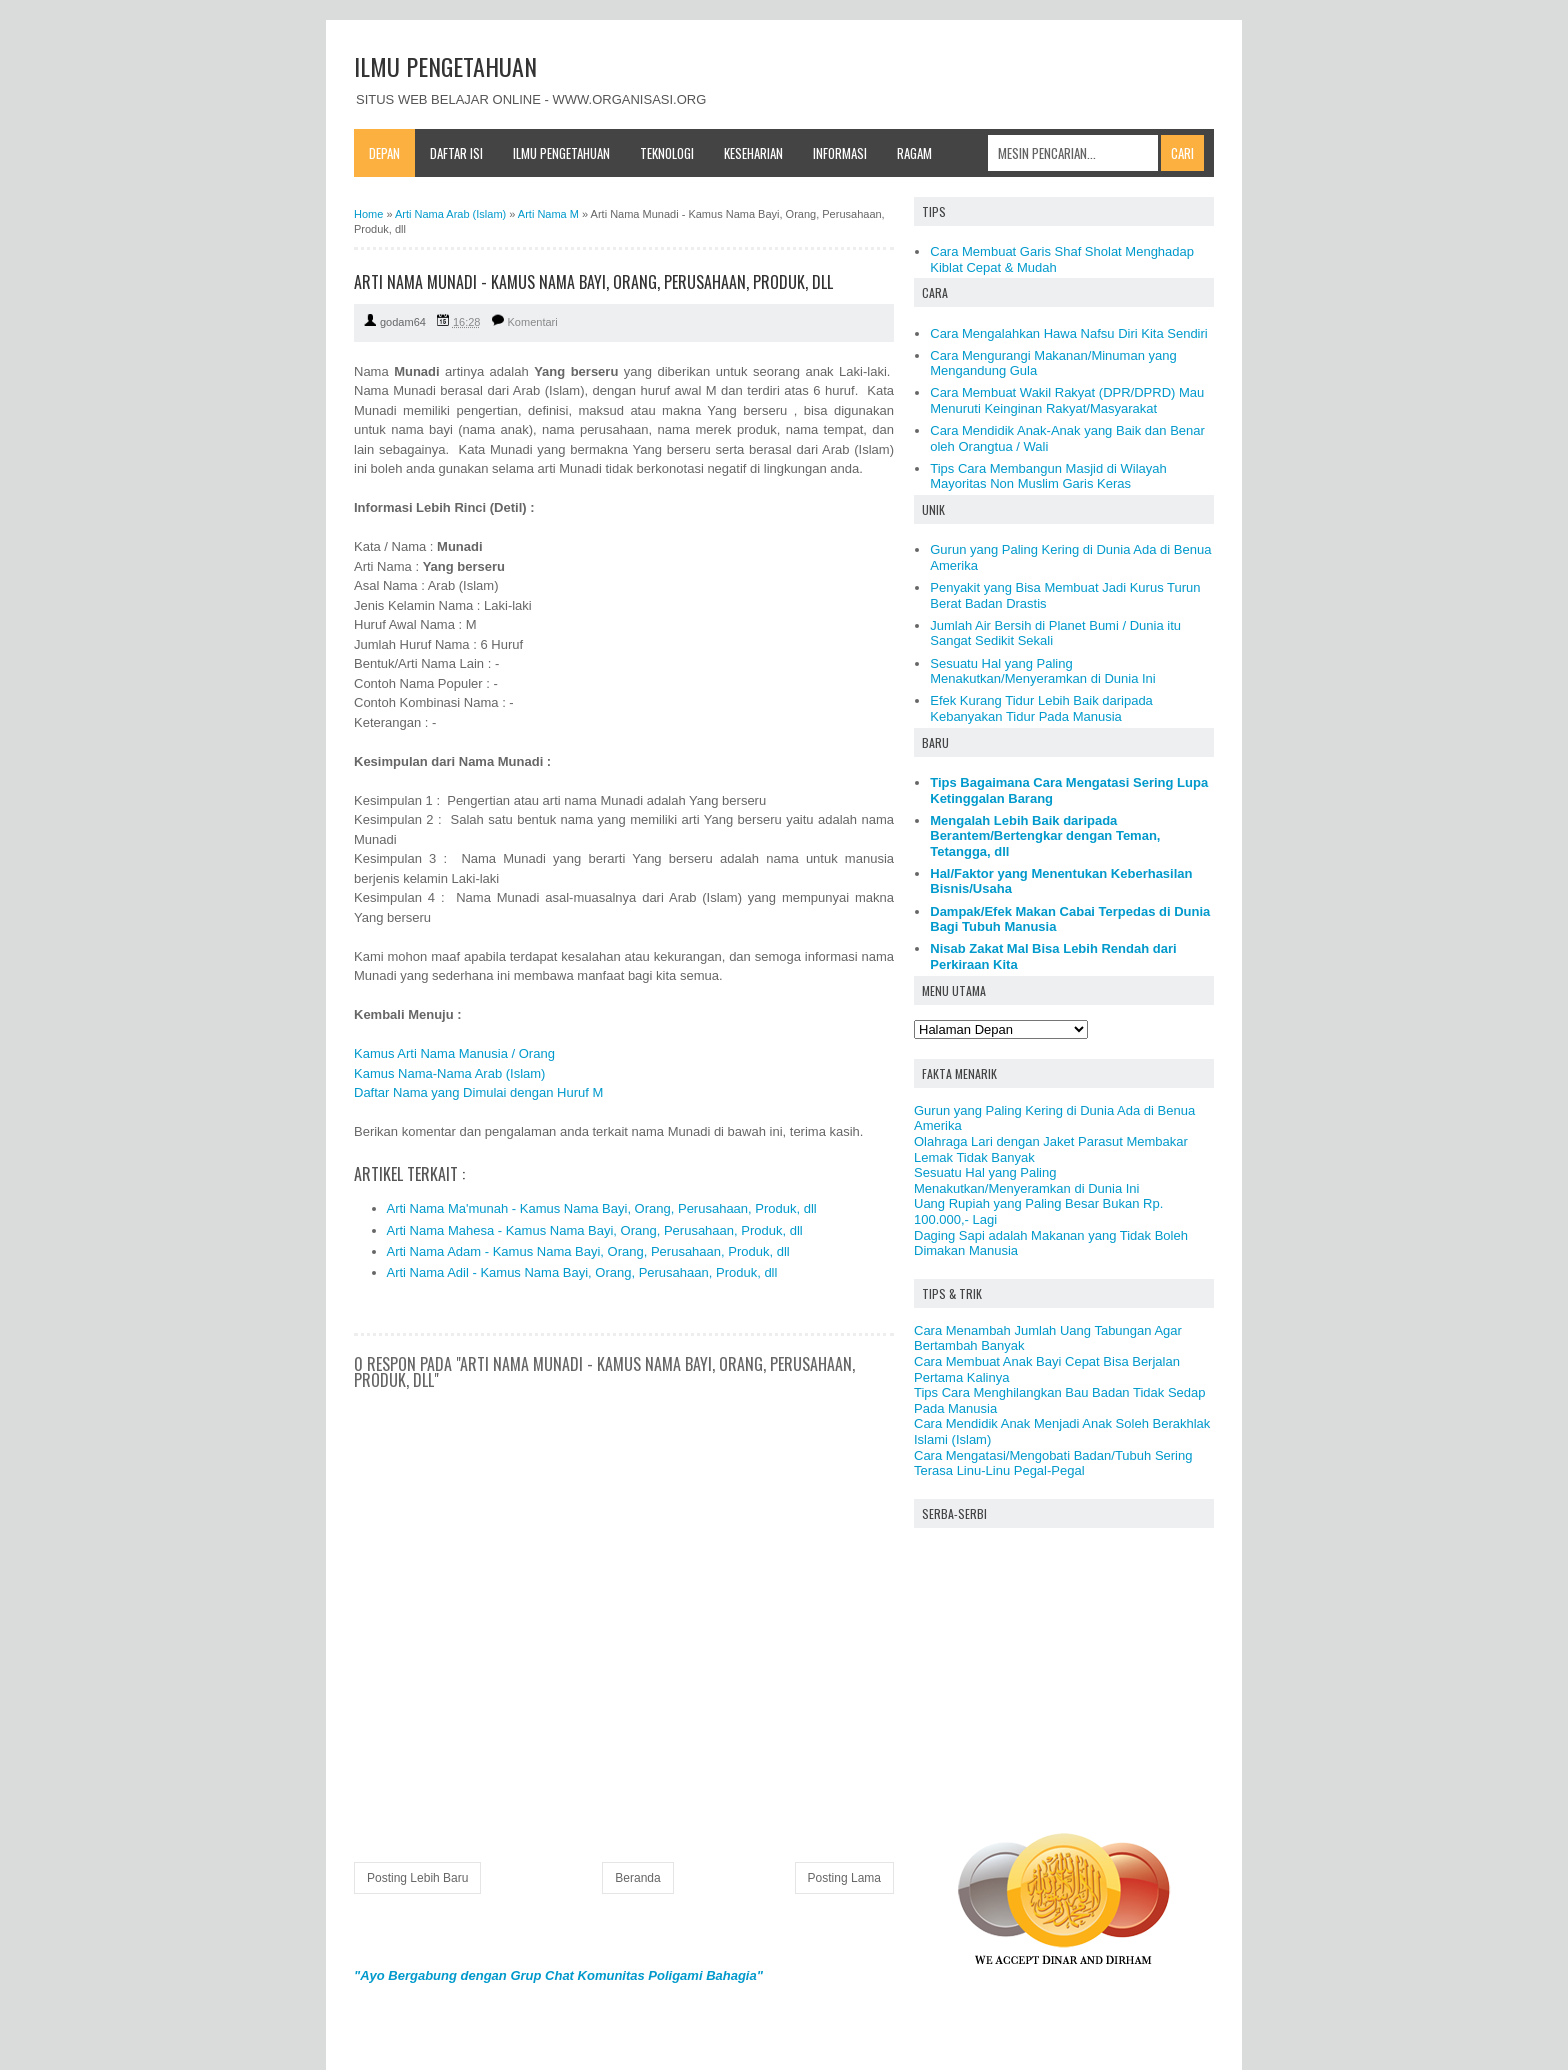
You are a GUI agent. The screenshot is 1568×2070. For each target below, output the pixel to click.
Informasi (840, 153)
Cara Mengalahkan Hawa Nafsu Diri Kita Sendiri (1068, 333)
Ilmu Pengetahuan (561, 153)
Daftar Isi (456, 153)
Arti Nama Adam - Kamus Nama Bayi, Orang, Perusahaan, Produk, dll (588, 1251)
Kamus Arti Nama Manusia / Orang (454, 1053)
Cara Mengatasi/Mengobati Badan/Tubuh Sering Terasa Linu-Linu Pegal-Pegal (1053, 1463)
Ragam (914, 153)
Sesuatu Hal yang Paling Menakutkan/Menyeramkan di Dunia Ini (1042, 671)
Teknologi (667, 153)
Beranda (637, 1878)
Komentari (533, 322)
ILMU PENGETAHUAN (445, 66)
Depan (384, 153)
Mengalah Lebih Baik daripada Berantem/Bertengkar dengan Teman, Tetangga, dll (1045, 836)
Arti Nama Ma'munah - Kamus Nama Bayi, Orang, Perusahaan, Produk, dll (602, 1208)
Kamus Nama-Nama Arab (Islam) (449, 1073)
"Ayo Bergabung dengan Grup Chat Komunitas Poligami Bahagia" (558, 1975)
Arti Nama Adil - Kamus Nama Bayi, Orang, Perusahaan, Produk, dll (582, 1272)
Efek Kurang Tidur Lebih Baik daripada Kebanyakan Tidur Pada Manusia (1041, 708)
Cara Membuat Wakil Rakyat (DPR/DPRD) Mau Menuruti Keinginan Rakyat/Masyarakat (1067, 400)
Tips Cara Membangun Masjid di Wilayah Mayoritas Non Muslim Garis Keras (1048, 476)
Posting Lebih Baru (417, 1878)
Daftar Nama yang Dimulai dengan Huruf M (478, 1092)
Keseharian (753, 153)
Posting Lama (844, 1878)
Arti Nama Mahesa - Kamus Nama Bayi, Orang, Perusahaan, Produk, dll (595, 1230)
